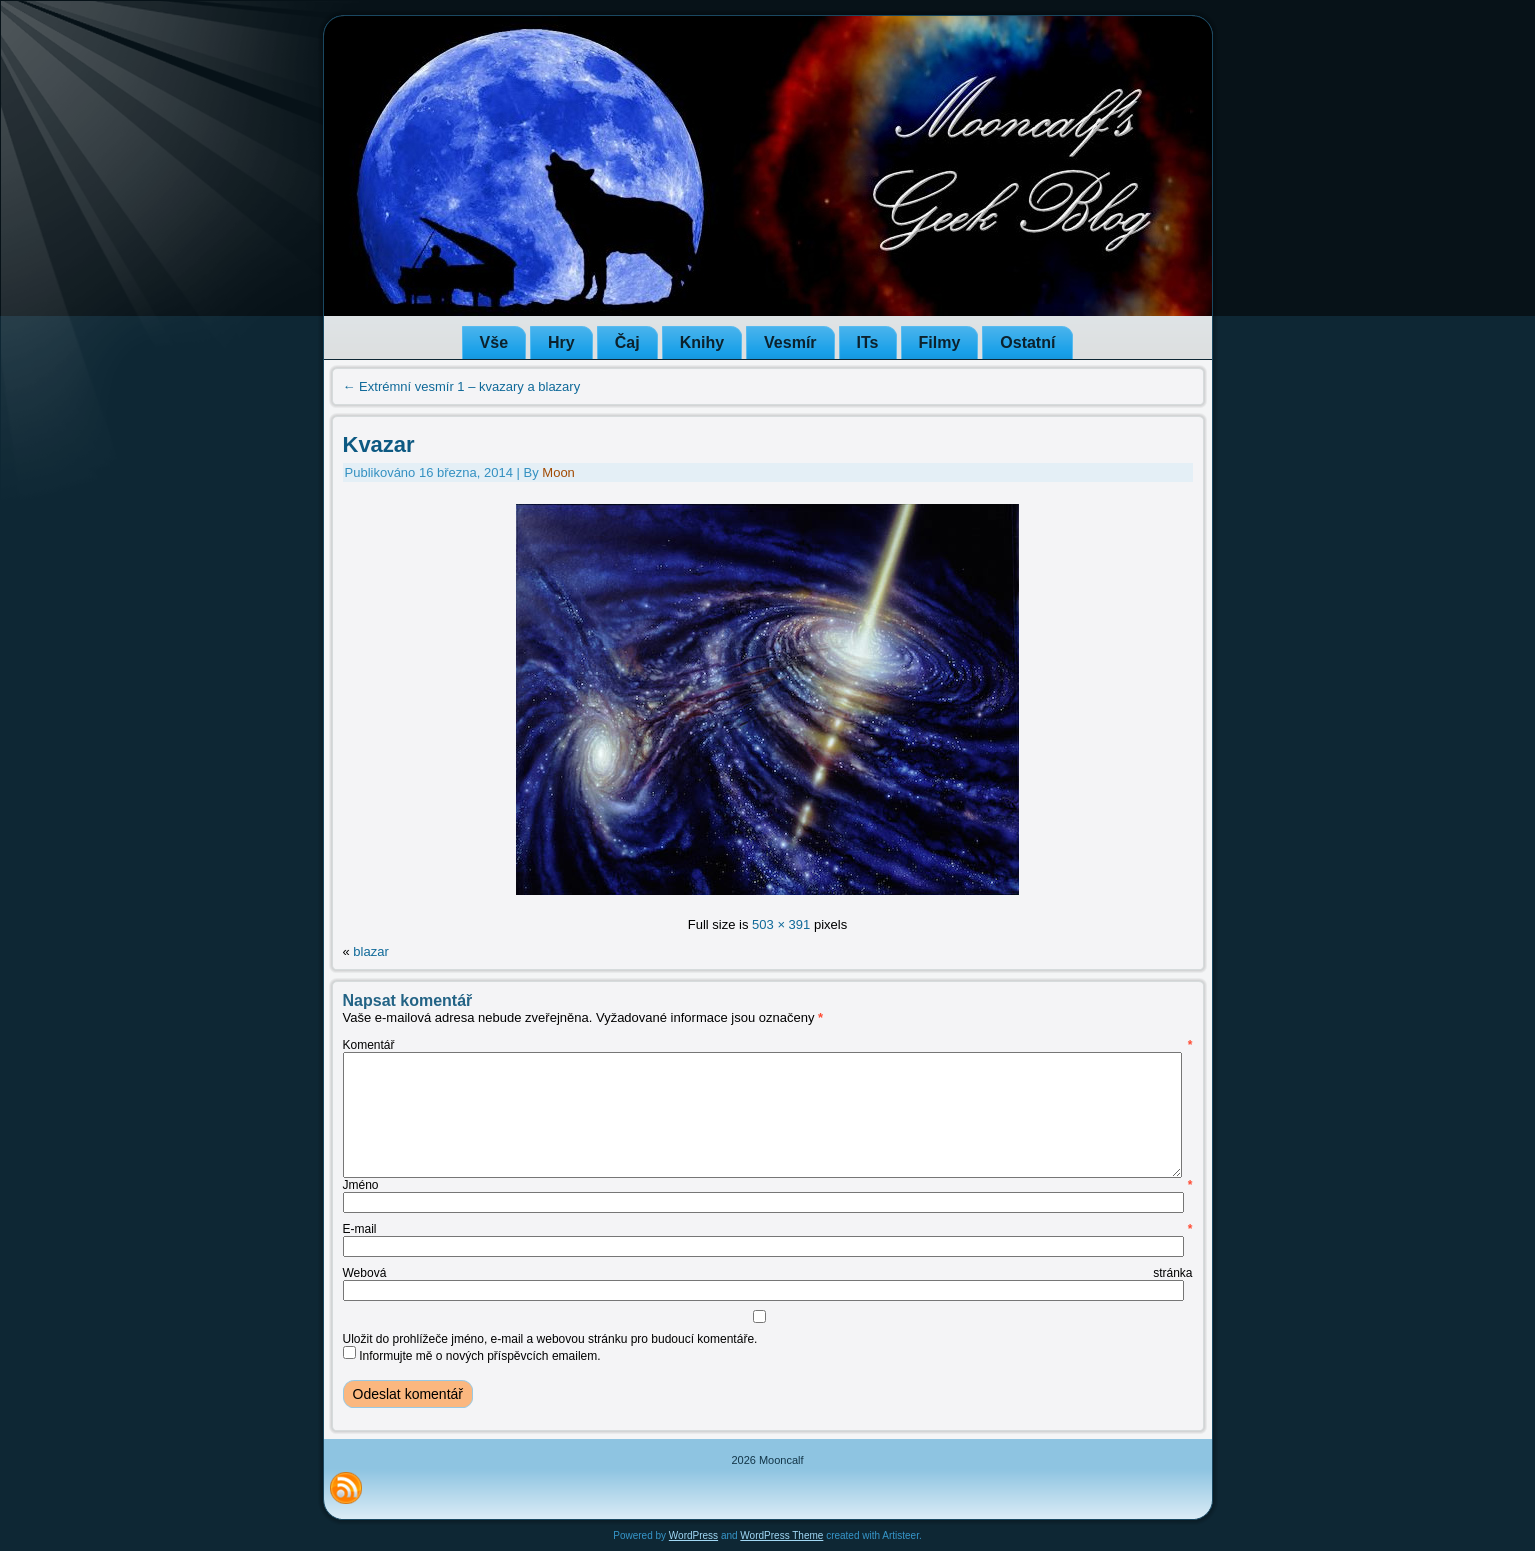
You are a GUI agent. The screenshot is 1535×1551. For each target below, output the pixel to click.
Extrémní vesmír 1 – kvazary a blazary (462, 386)
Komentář (768, 1045)
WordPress (693, 1535)
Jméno (768, 1185)
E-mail (768, 1229)
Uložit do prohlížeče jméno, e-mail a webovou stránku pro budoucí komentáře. (550, 1339)
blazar (370, 951)
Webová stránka (768, 1273)
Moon (558, 472)
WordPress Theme (781, 1535)
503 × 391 (781, 924)
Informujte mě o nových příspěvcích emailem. (479, 1356)
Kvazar (379, 444)
